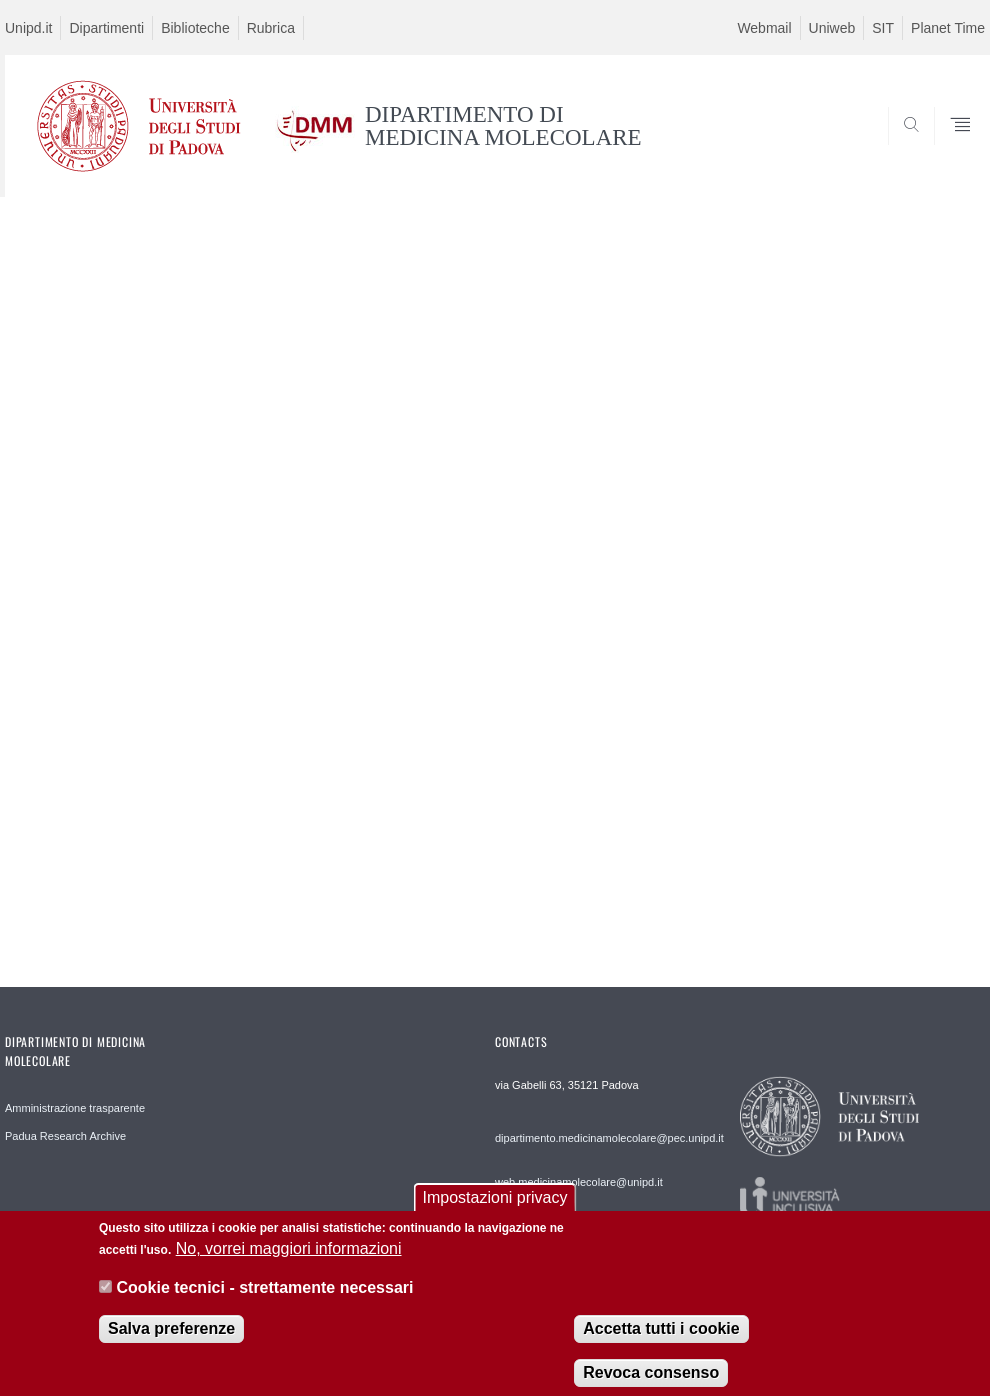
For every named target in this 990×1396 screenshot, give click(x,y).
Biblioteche (195, 28)
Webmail (764, 28)
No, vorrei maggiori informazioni (289, 1261)
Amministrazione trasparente (75, 1108)
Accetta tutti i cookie (661, 1341)
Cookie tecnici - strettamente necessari (264, 1300)
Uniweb (832, 28)
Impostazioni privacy (495, 1210)
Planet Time (948, 28)
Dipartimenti (106, 28)
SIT (883, 28)
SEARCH (902, 148)
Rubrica (271, 28)
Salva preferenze (171, 1341)
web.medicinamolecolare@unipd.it (579, 1182)
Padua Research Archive (65, 1136)
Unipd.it (28, 28)
